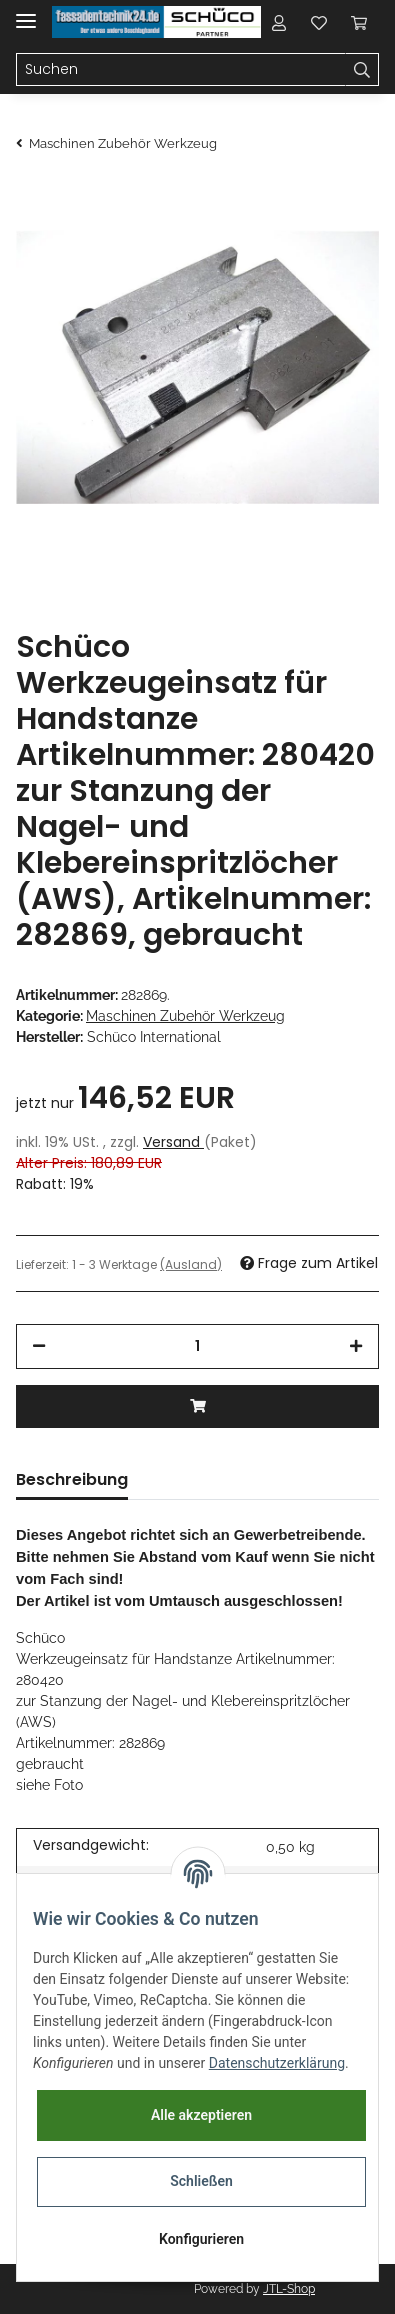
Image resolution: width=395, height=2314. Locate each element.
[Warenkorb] (359, 22)
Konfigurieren (201, 2239)
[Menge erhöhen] (356, 1346)
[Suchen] (181, 70)
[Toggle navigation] (26, 12)
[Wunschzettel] (319, 22)
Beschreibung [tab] (72, 1479)
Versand (173, 1142)
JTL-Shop (289, 2289)
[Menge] (197, 1346)
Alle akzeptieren (201, 2115)
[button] (279, 22)
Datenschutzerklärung (277, 2063)
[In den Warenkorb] (197, 1406)
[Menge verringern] (39, 1346)
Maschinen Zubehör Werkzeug (185, 1016)
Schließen (201, 2181)
